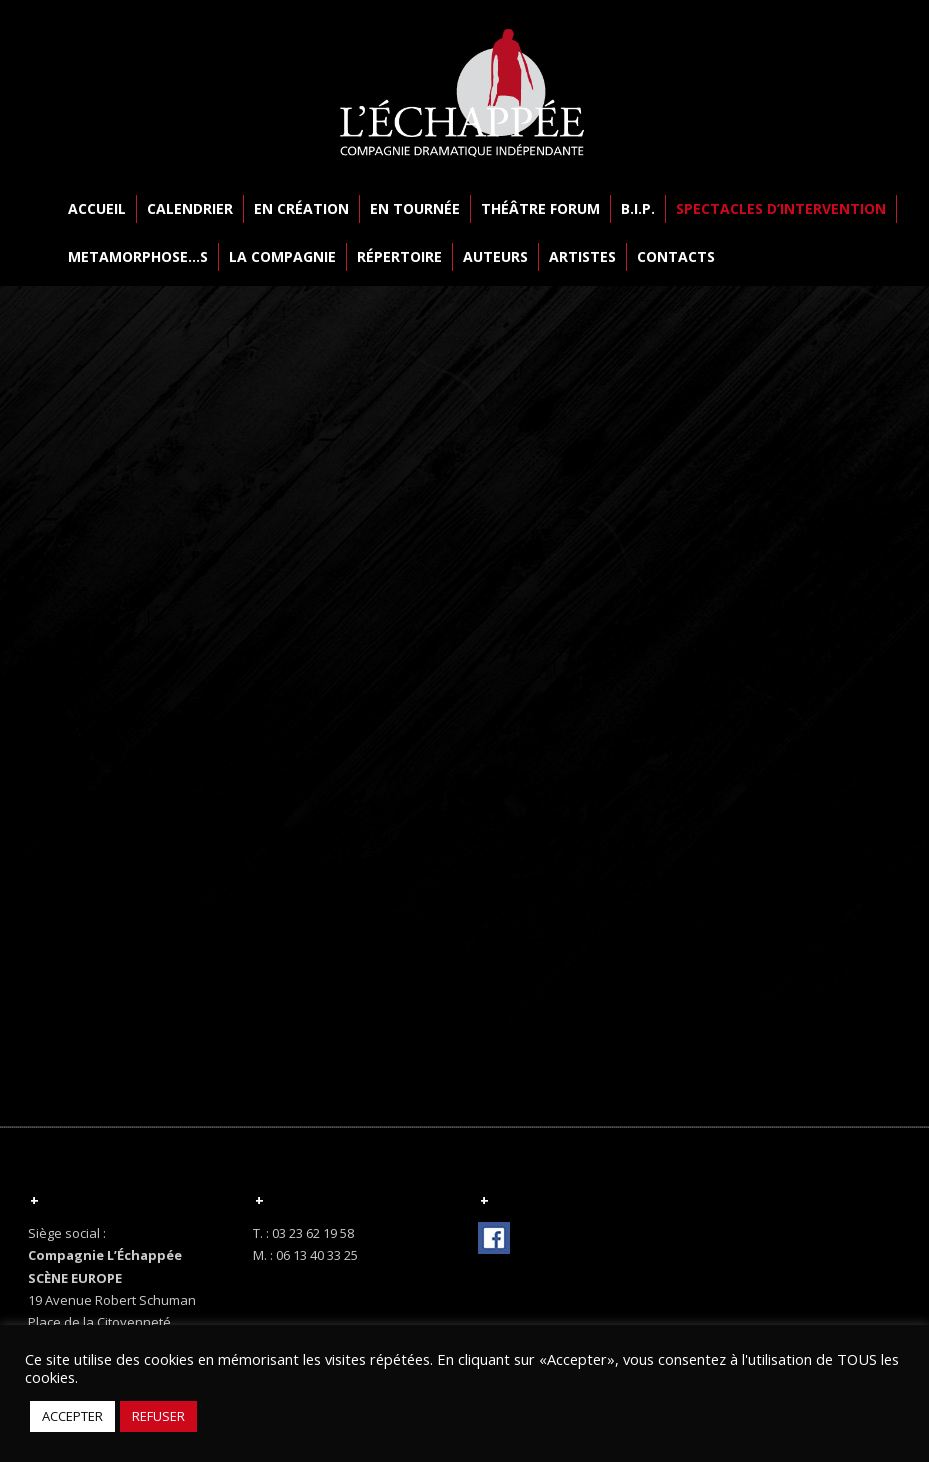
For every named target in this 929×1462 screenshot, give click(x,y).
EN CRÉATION (301, 208)
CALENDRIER (190, 208)
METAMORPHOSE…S (138, 256)
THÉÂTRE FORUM (540, 208)
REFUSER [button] (158, 1416)
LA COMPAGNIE (282, 256)
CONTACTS (676, 256)
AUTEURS (495, 256)
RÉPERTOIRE (399, 256)
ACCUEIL (97, 208)
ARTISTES (582, 256)
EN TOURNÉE (415, 208)
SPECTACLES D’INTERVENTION (781, 208)
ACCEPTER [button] (72, 1416)
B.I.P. (638, 208)
